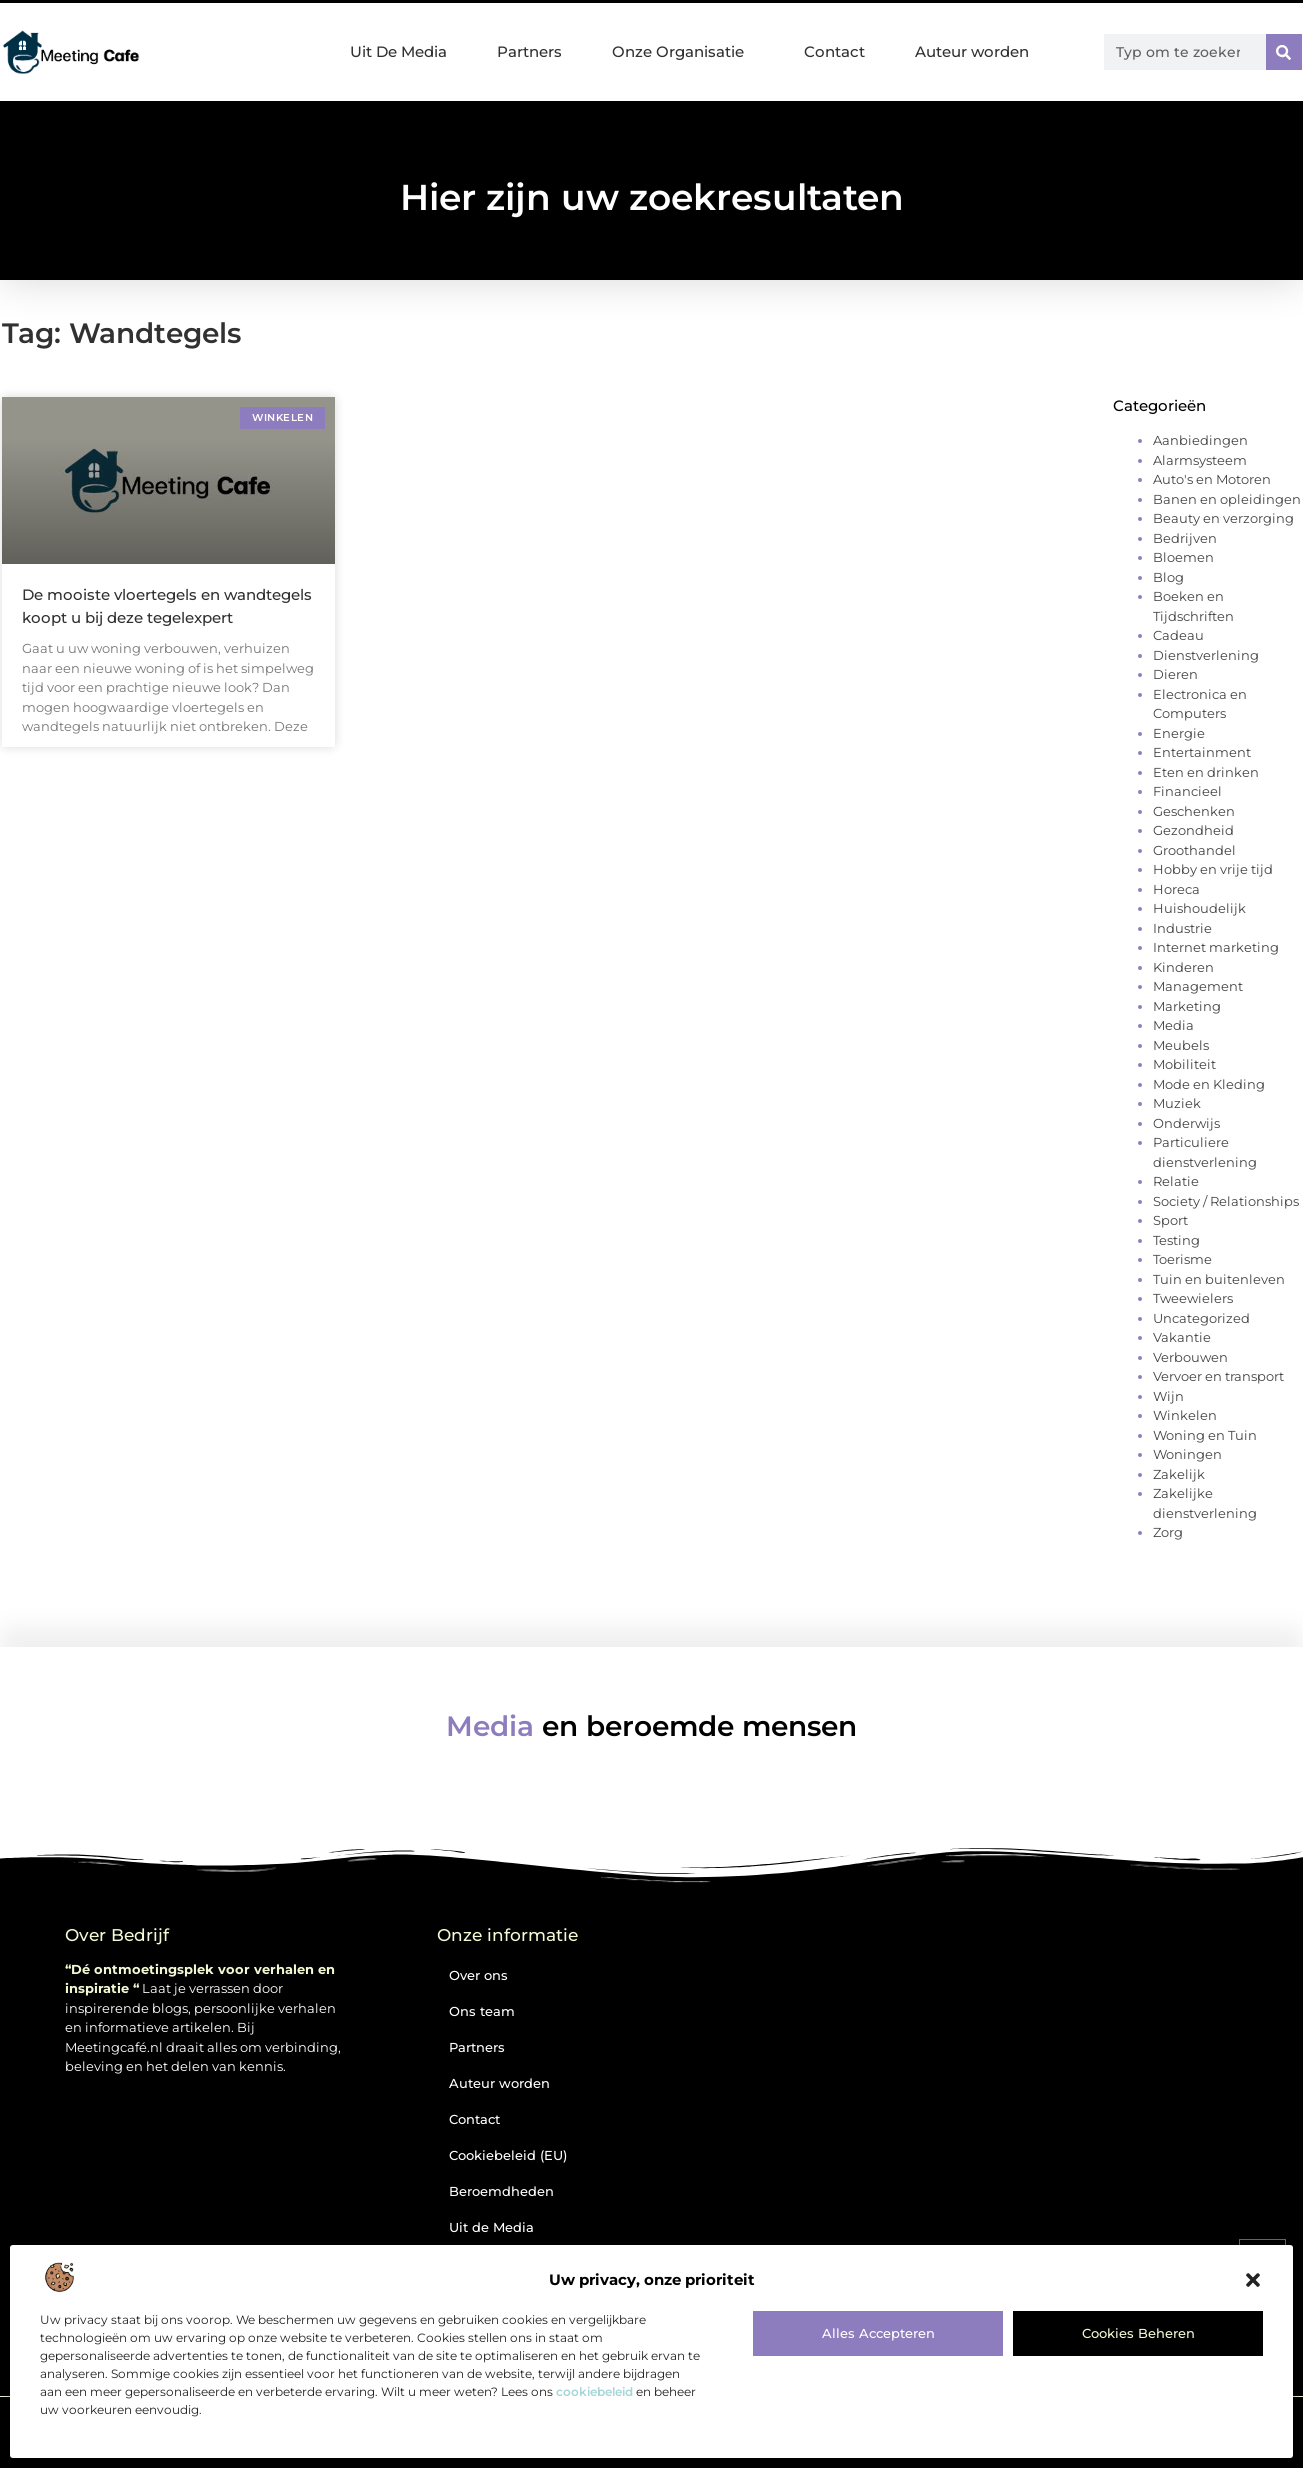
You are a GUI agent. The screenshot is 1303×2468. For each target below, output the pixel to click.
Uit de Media (491, 2227)
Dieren (1175, 674)
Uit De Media (398, 51)
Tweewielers (1193, 1298)
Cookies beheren (1138, 2333)
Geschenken (1194, 811)
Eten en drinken (1206, 772)
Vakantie (1182, 1337)
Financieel (1187, 791)
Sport (1170, 1220)
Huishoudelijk (1199, 908)
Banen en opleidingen (1227, 499)
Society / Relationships (1226, 1201)
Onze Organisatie (683, 52)
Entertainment (1202, 752)
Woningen (1187, 1454)
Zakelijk (1179, 1474)
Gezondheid (1193, 830)
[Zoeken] (1284, 52)
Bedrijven (1185, 538)
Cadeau (1178, 635)
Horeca (1176, 889)
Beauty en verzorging (1223, 518)
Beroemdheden (501, 2191)
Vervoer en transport (1218, 1376)
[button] (1253, 2280)
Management (1198, 986)
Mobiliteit (1184, 1064)
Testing (1176, 1240)
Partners (529, 51)
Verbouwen (1190, 1357)
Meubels (1181, 1045)
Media (1173, 1025)
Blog (1168, 577)
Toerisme (1182, 1259)
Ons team (482, 2011)
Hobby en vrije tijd (1213, 869)
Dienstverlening (1206, 655)
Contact (834, 51)
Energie (1179, 733)
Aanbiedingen (1200, 440)
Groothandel (1194, 850)
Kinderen (1183, 967)
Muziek (1177, 1103)
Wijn (1168, 1396)
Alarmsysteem (1200, 460)
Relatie (1176, 1181)
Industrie (1182, 928)
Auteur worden (972, 51)
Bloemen (1183, 557)
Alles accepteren (878, 2333)
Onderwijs (1186, 1123)
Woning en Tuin (1205, 1435)
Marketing (1187, 1006)
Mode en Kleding (1209, 1084)
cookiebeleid (594, 2391)
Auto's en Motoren (1212, 479)
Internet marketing (1216, 947)
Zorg (1168, 1532)
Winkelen (1185, 1415)
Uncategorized (1201, 1318)
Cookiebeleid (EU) (508, 2155)
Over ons (478, 1975)
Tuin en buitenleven (1219, 1279)
